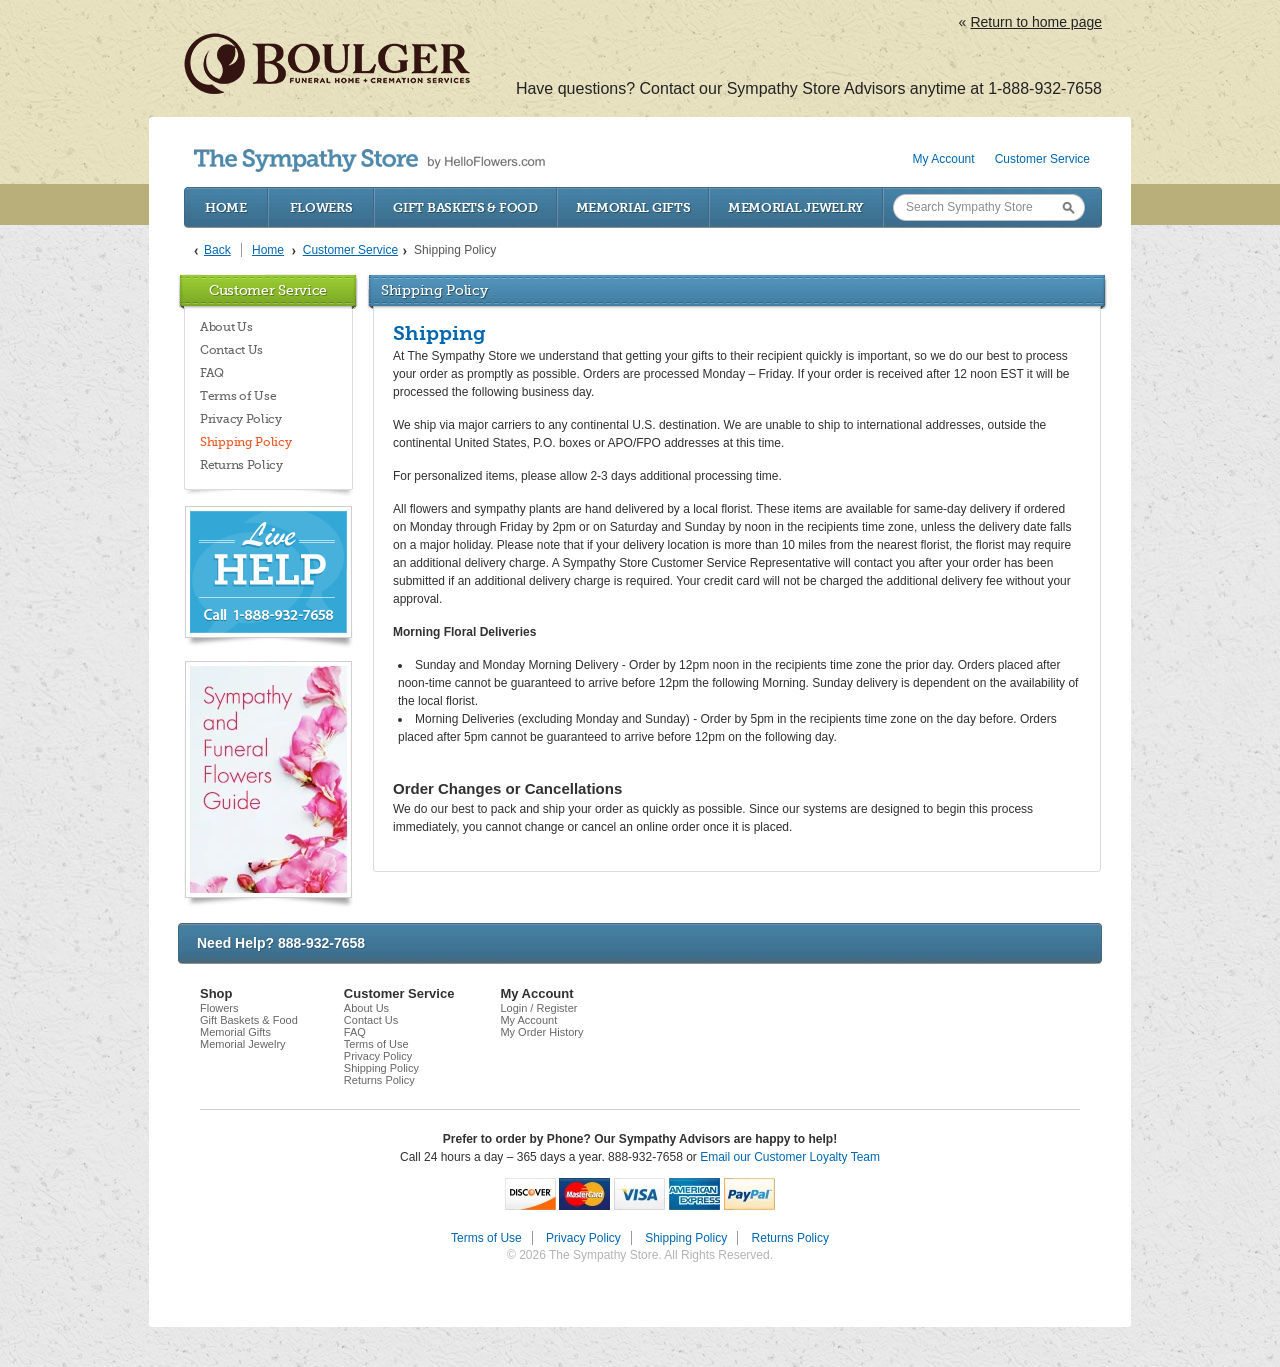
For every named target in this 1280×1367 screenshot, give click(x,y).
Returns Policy (241, 465)
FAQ (212, 373)
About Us (226, 327)
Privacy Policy (241, 419)
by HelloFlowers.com (369, 160)
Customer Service (1042, 159)
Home (226, 207)
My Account (944, 159)
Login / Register (538, 1008)
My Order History (541, 1032)
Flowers (321, 207)
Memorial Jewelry (796, 207)
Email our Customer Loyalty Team (790, 1157)
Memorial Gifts (633, 207)
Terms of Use (238, 396)
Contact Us (231, 350)
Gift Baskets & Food (465, 207)
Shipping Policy (246, 442)
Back (217, 250)
